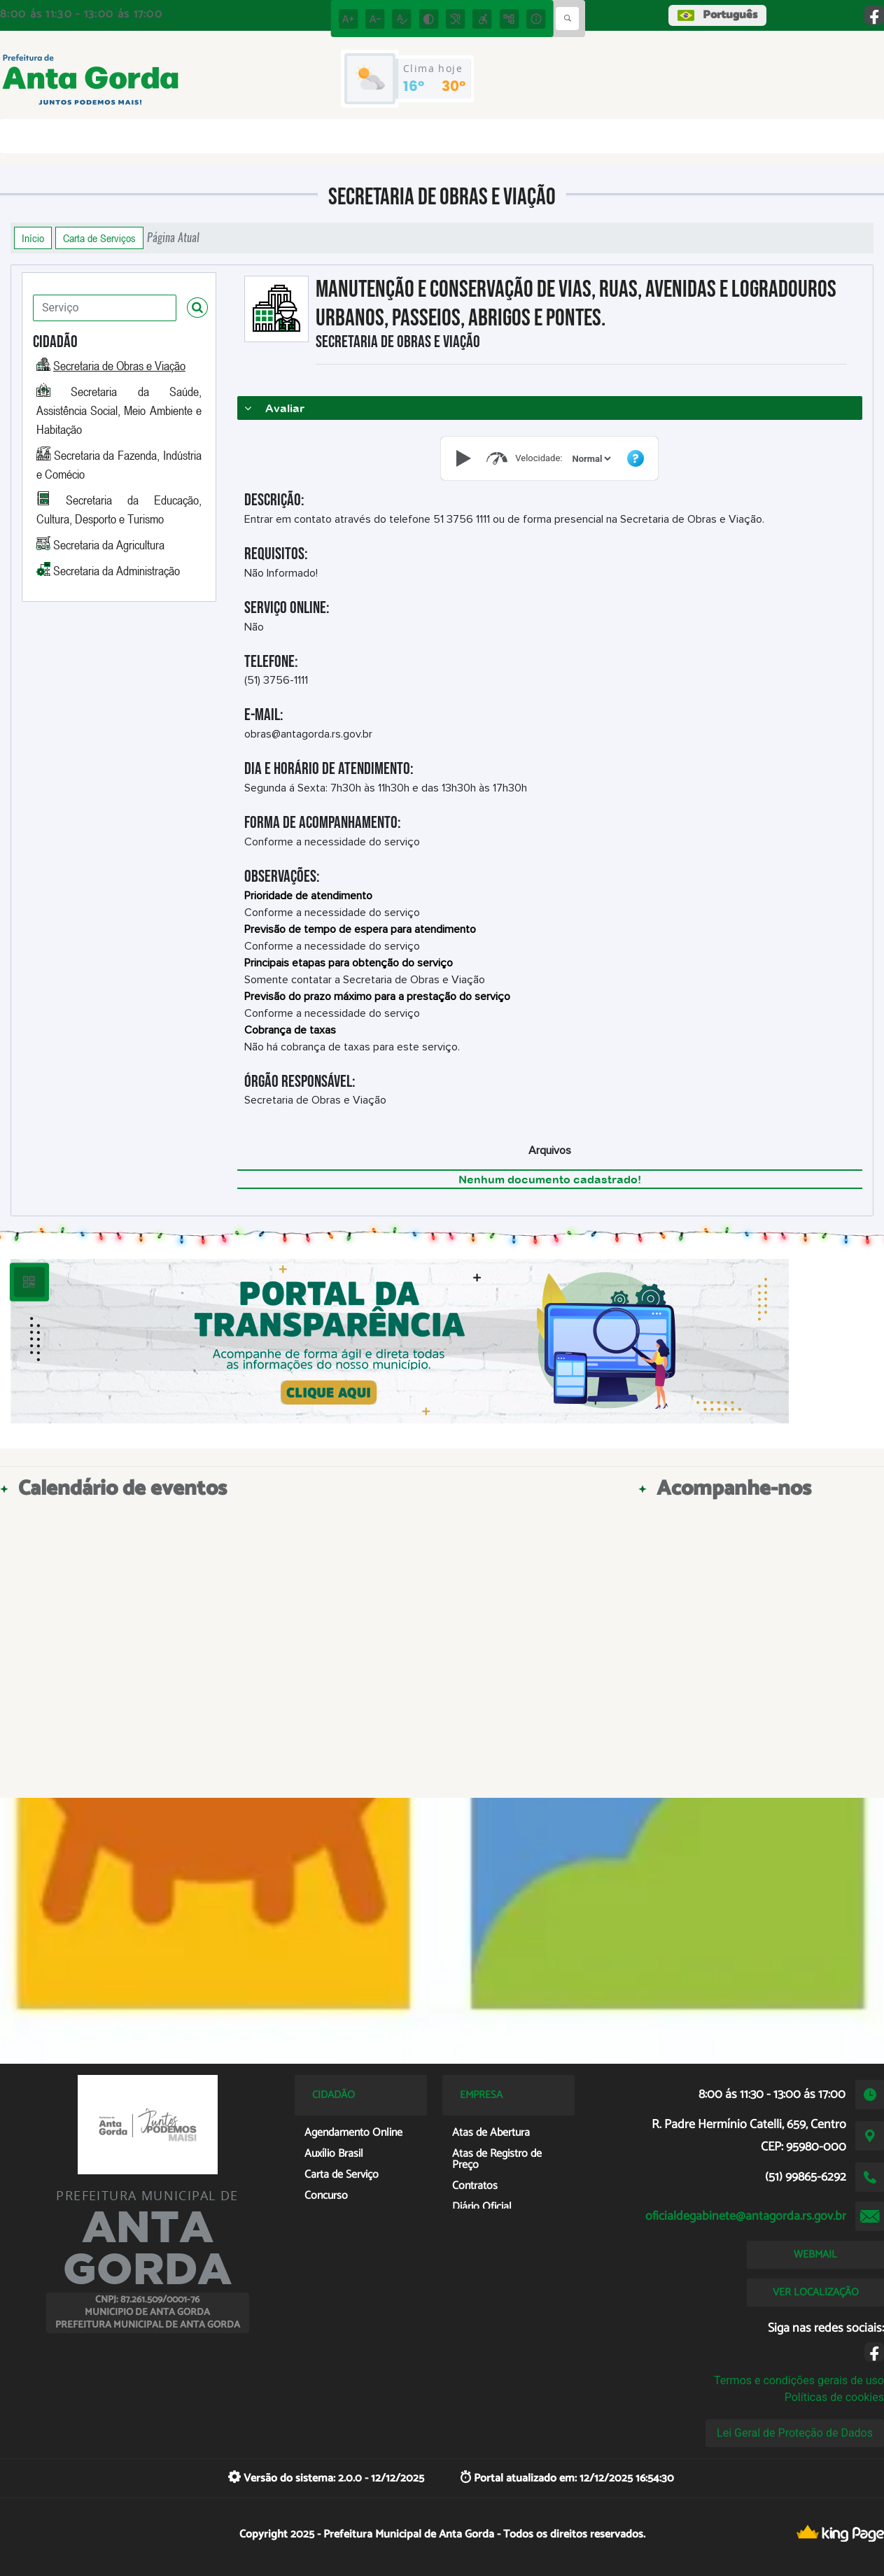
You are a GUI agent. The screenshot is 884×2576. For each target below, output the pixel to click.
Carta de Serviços (99, 238)
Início (33, 238)
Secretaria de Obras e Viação (119, 365)
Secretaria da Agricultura (108, 544)
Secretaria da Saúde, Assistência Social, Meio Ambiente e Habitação (119, 410)
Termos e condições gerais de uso (799, 2380)
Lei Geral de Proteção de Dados (795, 2433)
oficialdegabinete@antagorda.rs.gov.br (745, 2216)
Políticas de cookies (834, 2397)
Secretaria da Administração (116, 570)
